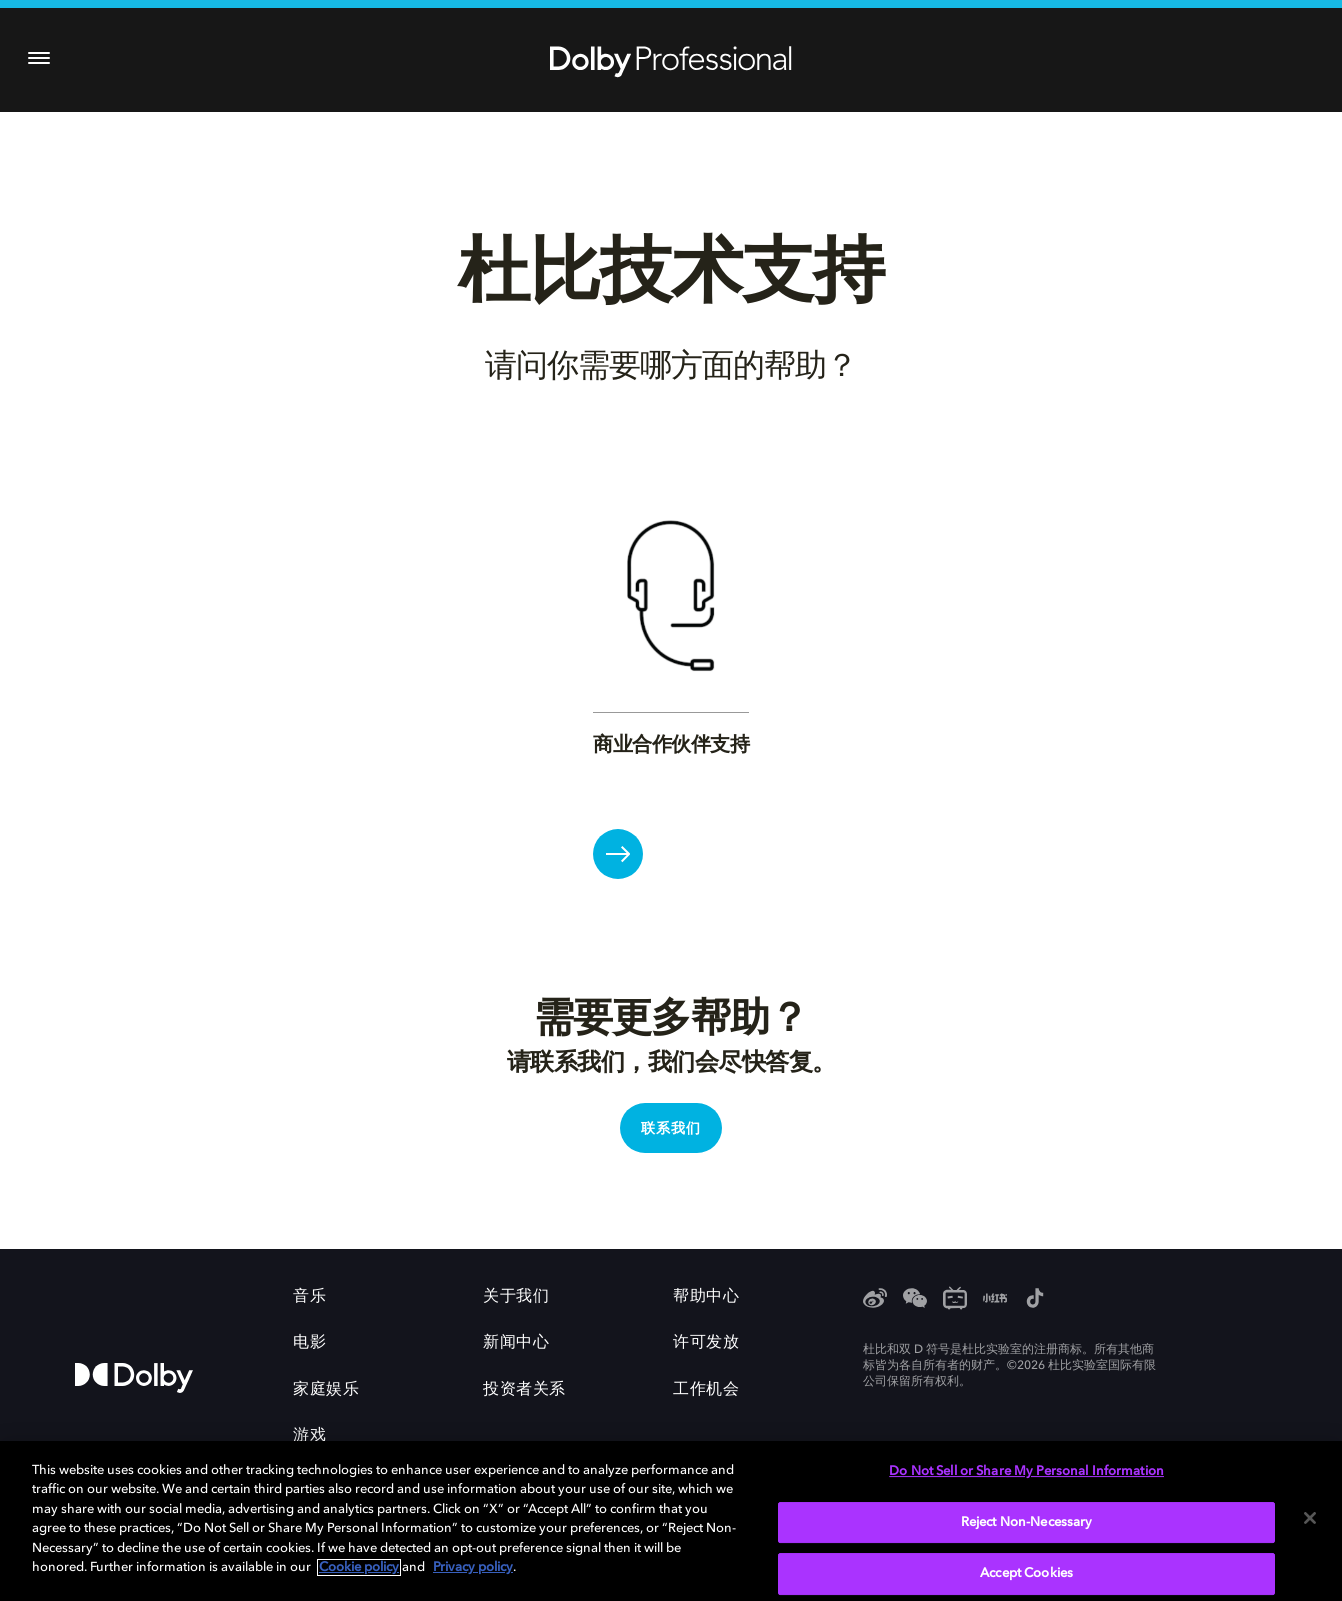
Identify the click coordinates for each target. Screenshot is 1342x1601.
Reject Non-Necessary (1027, 1522)
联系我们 (671, 1129)
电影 (309, 1343)
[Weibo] (875, 1300)
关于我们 (516, 1297)
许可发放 (706, 1343)
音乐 (309, 1297)
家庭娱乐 (326, 1390)
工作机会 (706, 1390)
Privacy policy (473, 1567)
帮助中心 (706, 1297)
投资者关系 (524, 1390)
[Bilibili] (955, 1300)
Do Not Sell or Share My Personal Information (1026, 1471)
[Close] (1310, 1518)
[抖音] (1035, 1300)
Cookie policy (359, 1567)
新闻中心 (516, 1343)
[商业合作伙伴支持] (618, 854)
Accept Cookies (1026, 1573)
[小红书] (995, 1300)
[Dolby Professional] (671, 58)
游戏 (309, 1436)
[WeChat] (915, 1300)
